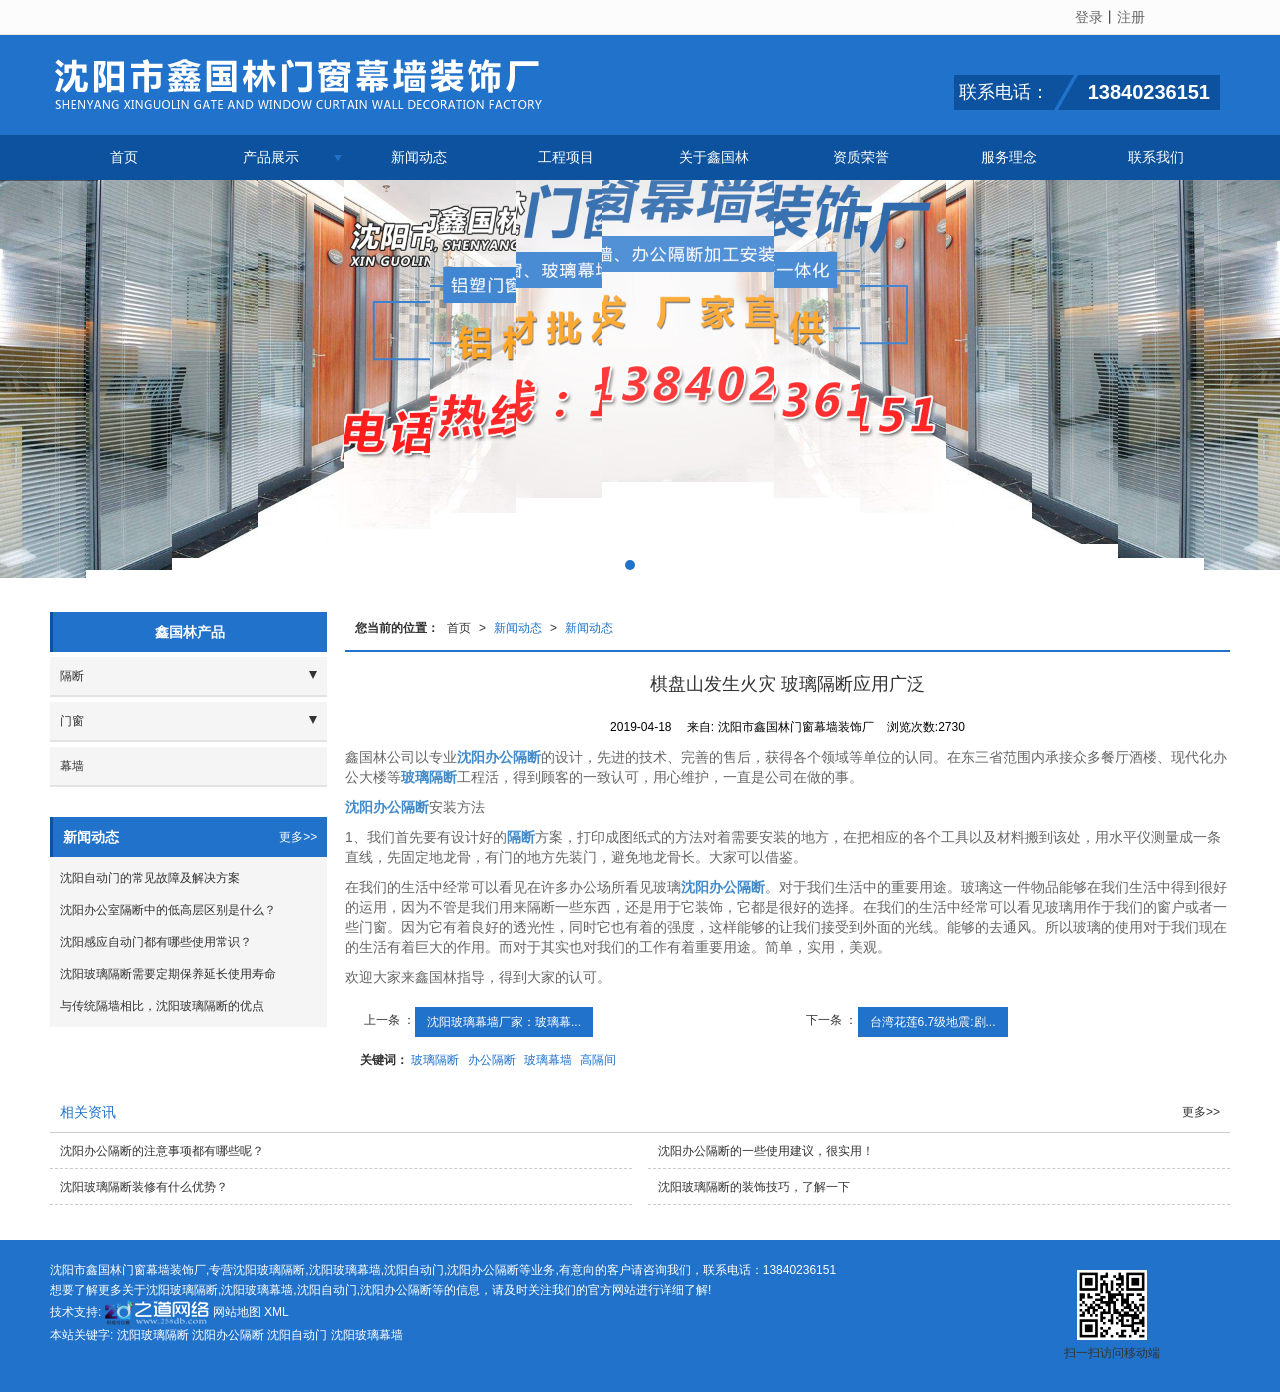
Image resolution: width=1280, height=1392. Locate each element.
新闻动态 (419, 157)
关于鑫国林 (714, 157)
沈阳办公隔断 (483, 1270)
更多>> (298, 837)
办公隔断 (492, 1060)
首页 (124, 157)
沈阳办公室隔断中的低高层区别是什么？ (168, 910)
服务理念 (1009, 157)
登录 (1089, 17)
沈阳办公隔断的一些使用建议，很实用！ (766, 1151)
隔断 (72, 676)
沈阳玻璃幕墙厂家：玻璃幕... (504, 1022)
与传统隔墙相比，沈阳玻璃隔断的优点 (162, 1006)
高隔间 (598, 1060)
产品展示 (271, 157)
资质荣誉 (861, 157)
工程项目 (566, 157)
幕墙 (72, 766)
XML (276, 1312)
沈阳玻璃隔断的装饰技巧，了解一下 (754, 1187)
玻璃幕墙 (548, 1060)
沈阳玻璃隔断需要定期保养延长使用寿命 (168, 974)
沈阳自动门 (414, 1270)
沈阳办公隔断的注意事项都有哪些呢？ (162, 1151)
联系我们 (1156, 157)
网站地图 (237, 1312)
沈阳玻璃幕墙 (345, 1270)
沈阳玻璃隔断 (269, 1270)
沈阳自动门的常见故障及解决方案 (150, 878)
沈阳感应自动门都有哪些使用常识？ (156, 942)
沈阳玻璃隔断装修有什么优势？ (144, 1187)
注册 (1131, 17)
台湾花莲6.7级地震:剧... (933, 1022)
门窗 (72, 721)
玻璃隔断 (435, 1060)
